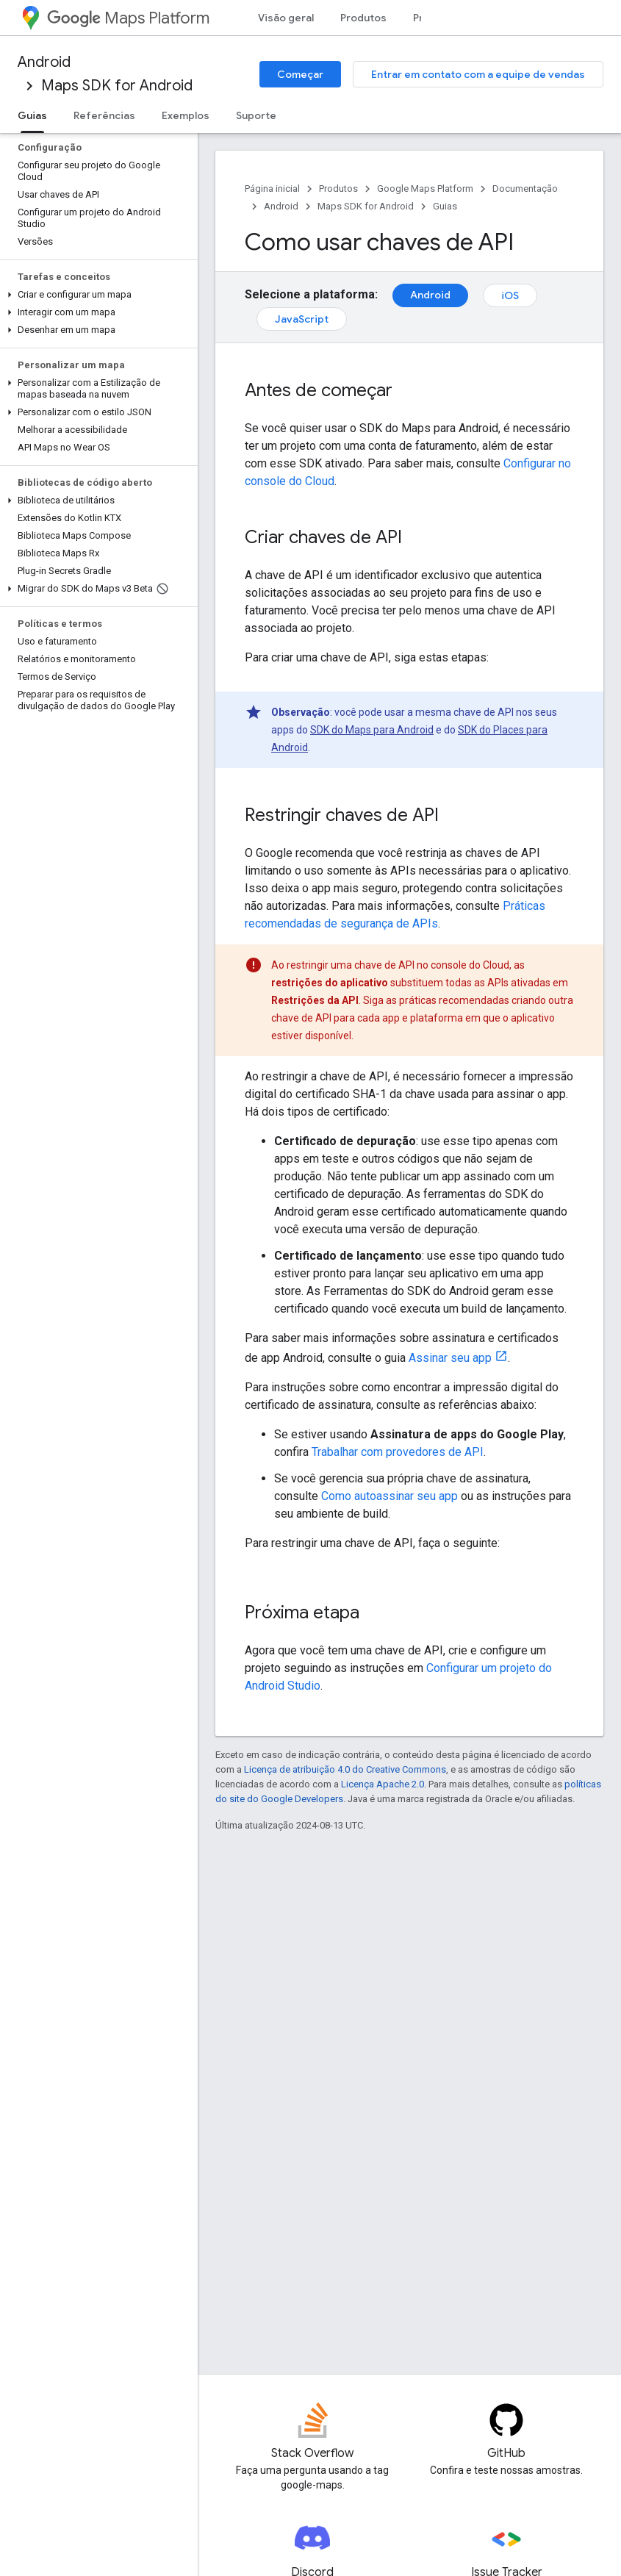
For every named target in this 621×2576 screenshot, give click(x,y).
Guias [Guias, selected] (32, 115)
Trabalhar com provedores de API (398, 1452)
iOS (510, 295)
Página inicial (272, 188)
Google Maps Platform (425, 188)
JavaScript (302, 319)
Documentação (525, 188)
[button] (96, 295)
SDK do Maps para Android (372, 730)
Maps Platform (128, 18)
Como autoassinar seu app (389, 1496)
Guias (445, 206)
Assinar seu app (450, 1358)
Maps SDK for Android (117, 85)
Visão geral (286, 17)
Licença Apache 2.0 (382, 1784)
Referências (104, 115)
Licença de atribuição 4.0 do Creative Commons (345, 1769)
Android (44, 62)
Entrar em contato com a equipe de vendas (478, 74)
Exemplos (185, 115)
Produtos (363, 17)
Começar (300, 74)
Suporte (256, 115)
